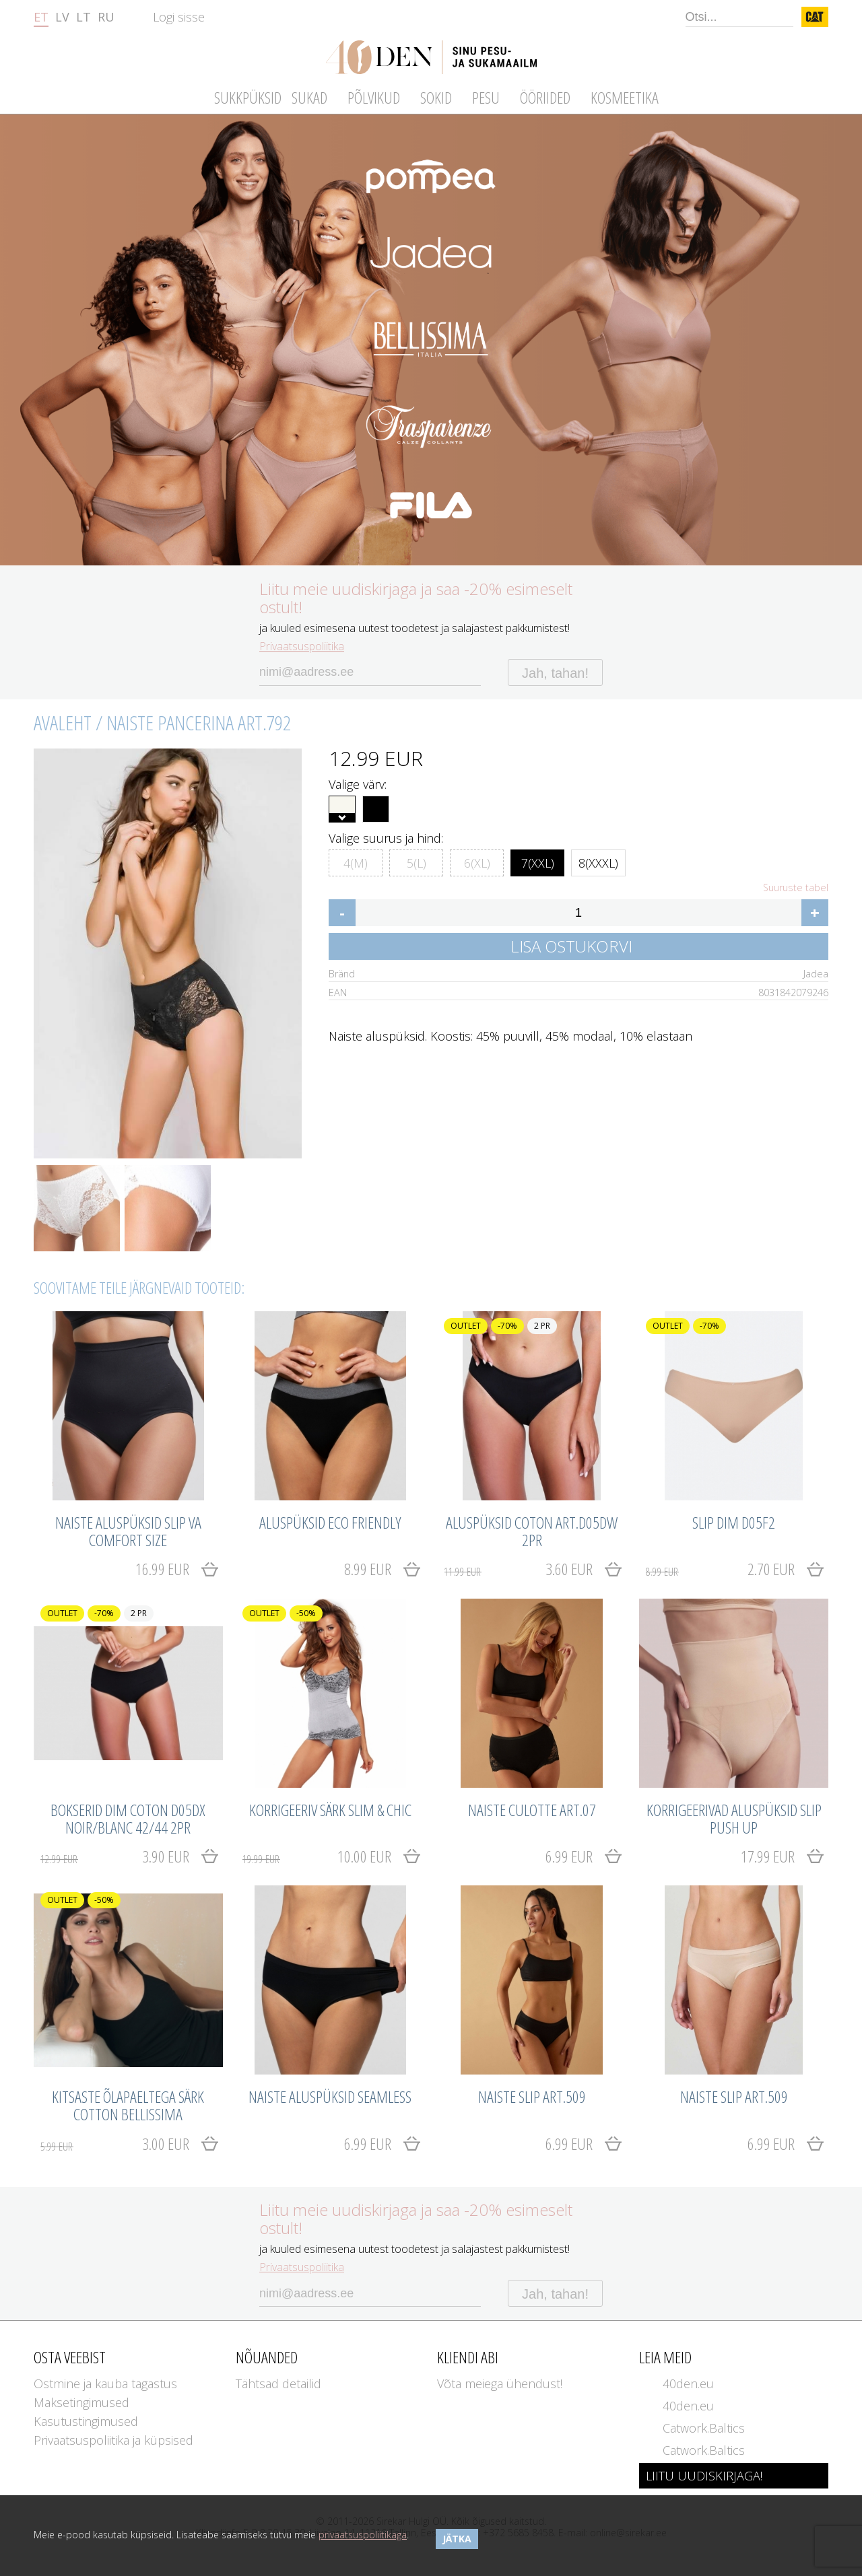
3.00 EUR (114, 2143)
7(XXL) (537, 860)
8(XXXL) (598, 860)
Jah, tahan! (555, 673)
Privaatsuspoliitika (301, 646)
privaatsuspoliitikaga (363, 2534)
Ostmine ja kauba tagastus (105, 2383)
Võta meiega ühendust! (499, 2383)
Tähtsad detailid (278, 2383)
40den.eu (688, 2383)
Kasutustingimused (86, 2421)
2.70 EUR (720, 1569)
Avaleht (63, 722)
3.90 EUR (114, 1856)
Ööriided (545, 97)
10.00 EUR (316, 1856)
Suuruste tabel (795, 888)
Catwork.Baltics (704, 2428)
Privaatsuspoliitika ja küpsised (113, 2440)
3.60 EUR (518, 1569)
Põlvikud (373, 97)
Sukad (309, 97)
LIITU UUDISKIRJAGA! (704, 2476)
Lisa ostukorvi (571, 946)
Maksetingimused (81, 2402)
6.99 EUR (569, 1856)
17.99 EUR (768, 1856)
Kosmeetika (625, 97)
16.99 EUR (162, 1569)
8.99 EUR (367, 1569)
